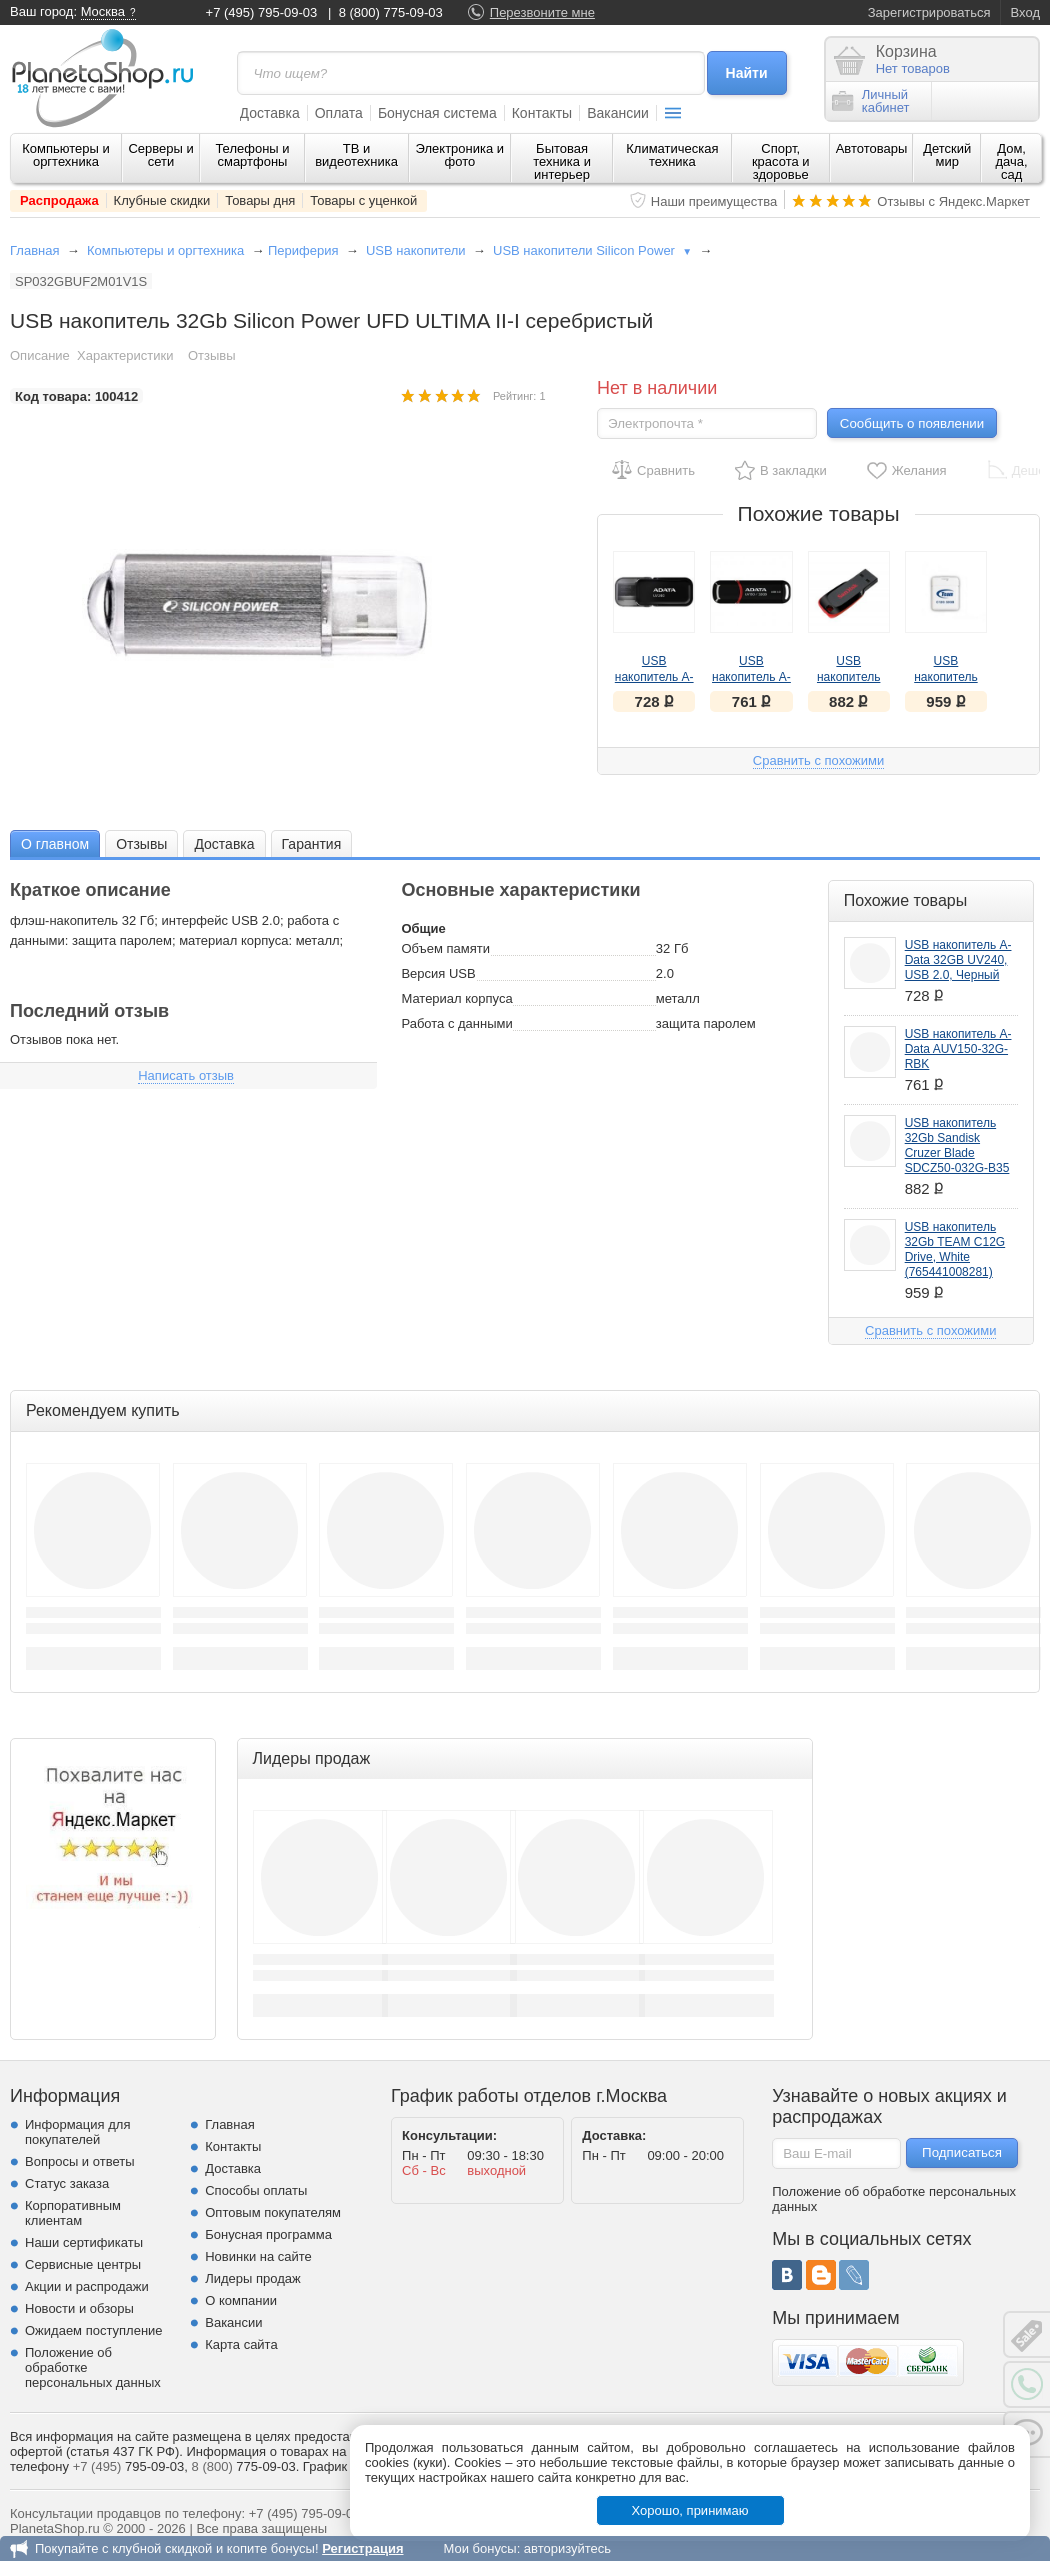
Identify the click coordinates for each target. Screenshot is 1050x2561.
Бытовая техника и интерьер (562, 161)
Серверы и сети (160, 155)
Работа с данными (456, 1023)
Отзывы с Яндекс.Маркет (953, 201)
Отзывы (212, 355)
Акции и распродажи (87, 2286)
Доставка (270, 113)
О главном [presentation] (55, 844)
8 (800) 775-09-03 (391, 12)
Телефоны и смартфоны (252, 155)
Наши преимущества (714, 201)
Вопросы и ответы (79, 2161)
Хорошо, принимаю (690, 2510)
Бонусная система (437, 113)
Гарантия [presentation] (312, 844)
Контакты (542, 113)
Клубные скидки (162, 200)
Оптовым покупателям (273, 2212)
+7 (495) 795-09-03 (262, 12)
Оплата (339, 113)
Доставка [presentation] (224, 844)
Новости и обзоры (79, 2308)
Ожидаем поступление (94, 2330)
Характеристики (125, 355)
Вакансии (618, 113)
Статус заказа (67, 2183)
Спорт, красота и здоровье (781, 161)
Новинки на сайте (258, 2256)
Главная (34, 250)
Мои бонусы (479, 2548)
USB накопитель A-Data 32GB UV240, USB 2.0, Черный (958, 960)
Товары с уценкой (363, 200)
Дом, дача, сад (1012, 161)
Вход (1025, 12)
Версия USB (438, 973)
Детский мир (947, 155)
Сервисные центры (83, 2264)
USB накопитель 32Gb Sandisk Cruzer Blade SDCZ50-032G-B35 (957, 1145)
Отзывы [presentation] (141, 844)
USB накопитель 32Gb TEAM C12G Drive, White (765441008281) (955, 1249)
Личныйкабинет (871, 101)
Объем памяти (445, 948)
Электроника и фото (460, 155)
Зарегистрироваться (929, 12)
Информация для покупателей (77, 2132)
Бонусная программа (268, 2234)
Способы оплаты (256, 2190)
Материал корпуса (456, 998)
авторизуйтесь (567, 2548)
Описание (40, 355)
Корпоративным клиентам (73, 2213)
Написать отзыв (186, 1075)
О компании (241, 2300)
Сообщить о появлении (912, 423)
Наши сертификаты (84, 2242)
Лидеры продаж (253, 2278)
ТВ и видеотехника (356, 155)
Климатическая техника (672, 155)
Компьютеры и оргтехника (66, 155)
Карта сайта (241, 2344)
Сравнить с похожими (818, 760)
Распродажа (59, 200)
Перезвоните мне (542, 12)
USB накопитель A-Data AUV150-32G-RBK (958, 1049)
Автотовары (872, 148)
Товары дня (260, 200)
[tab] (55, 843)
